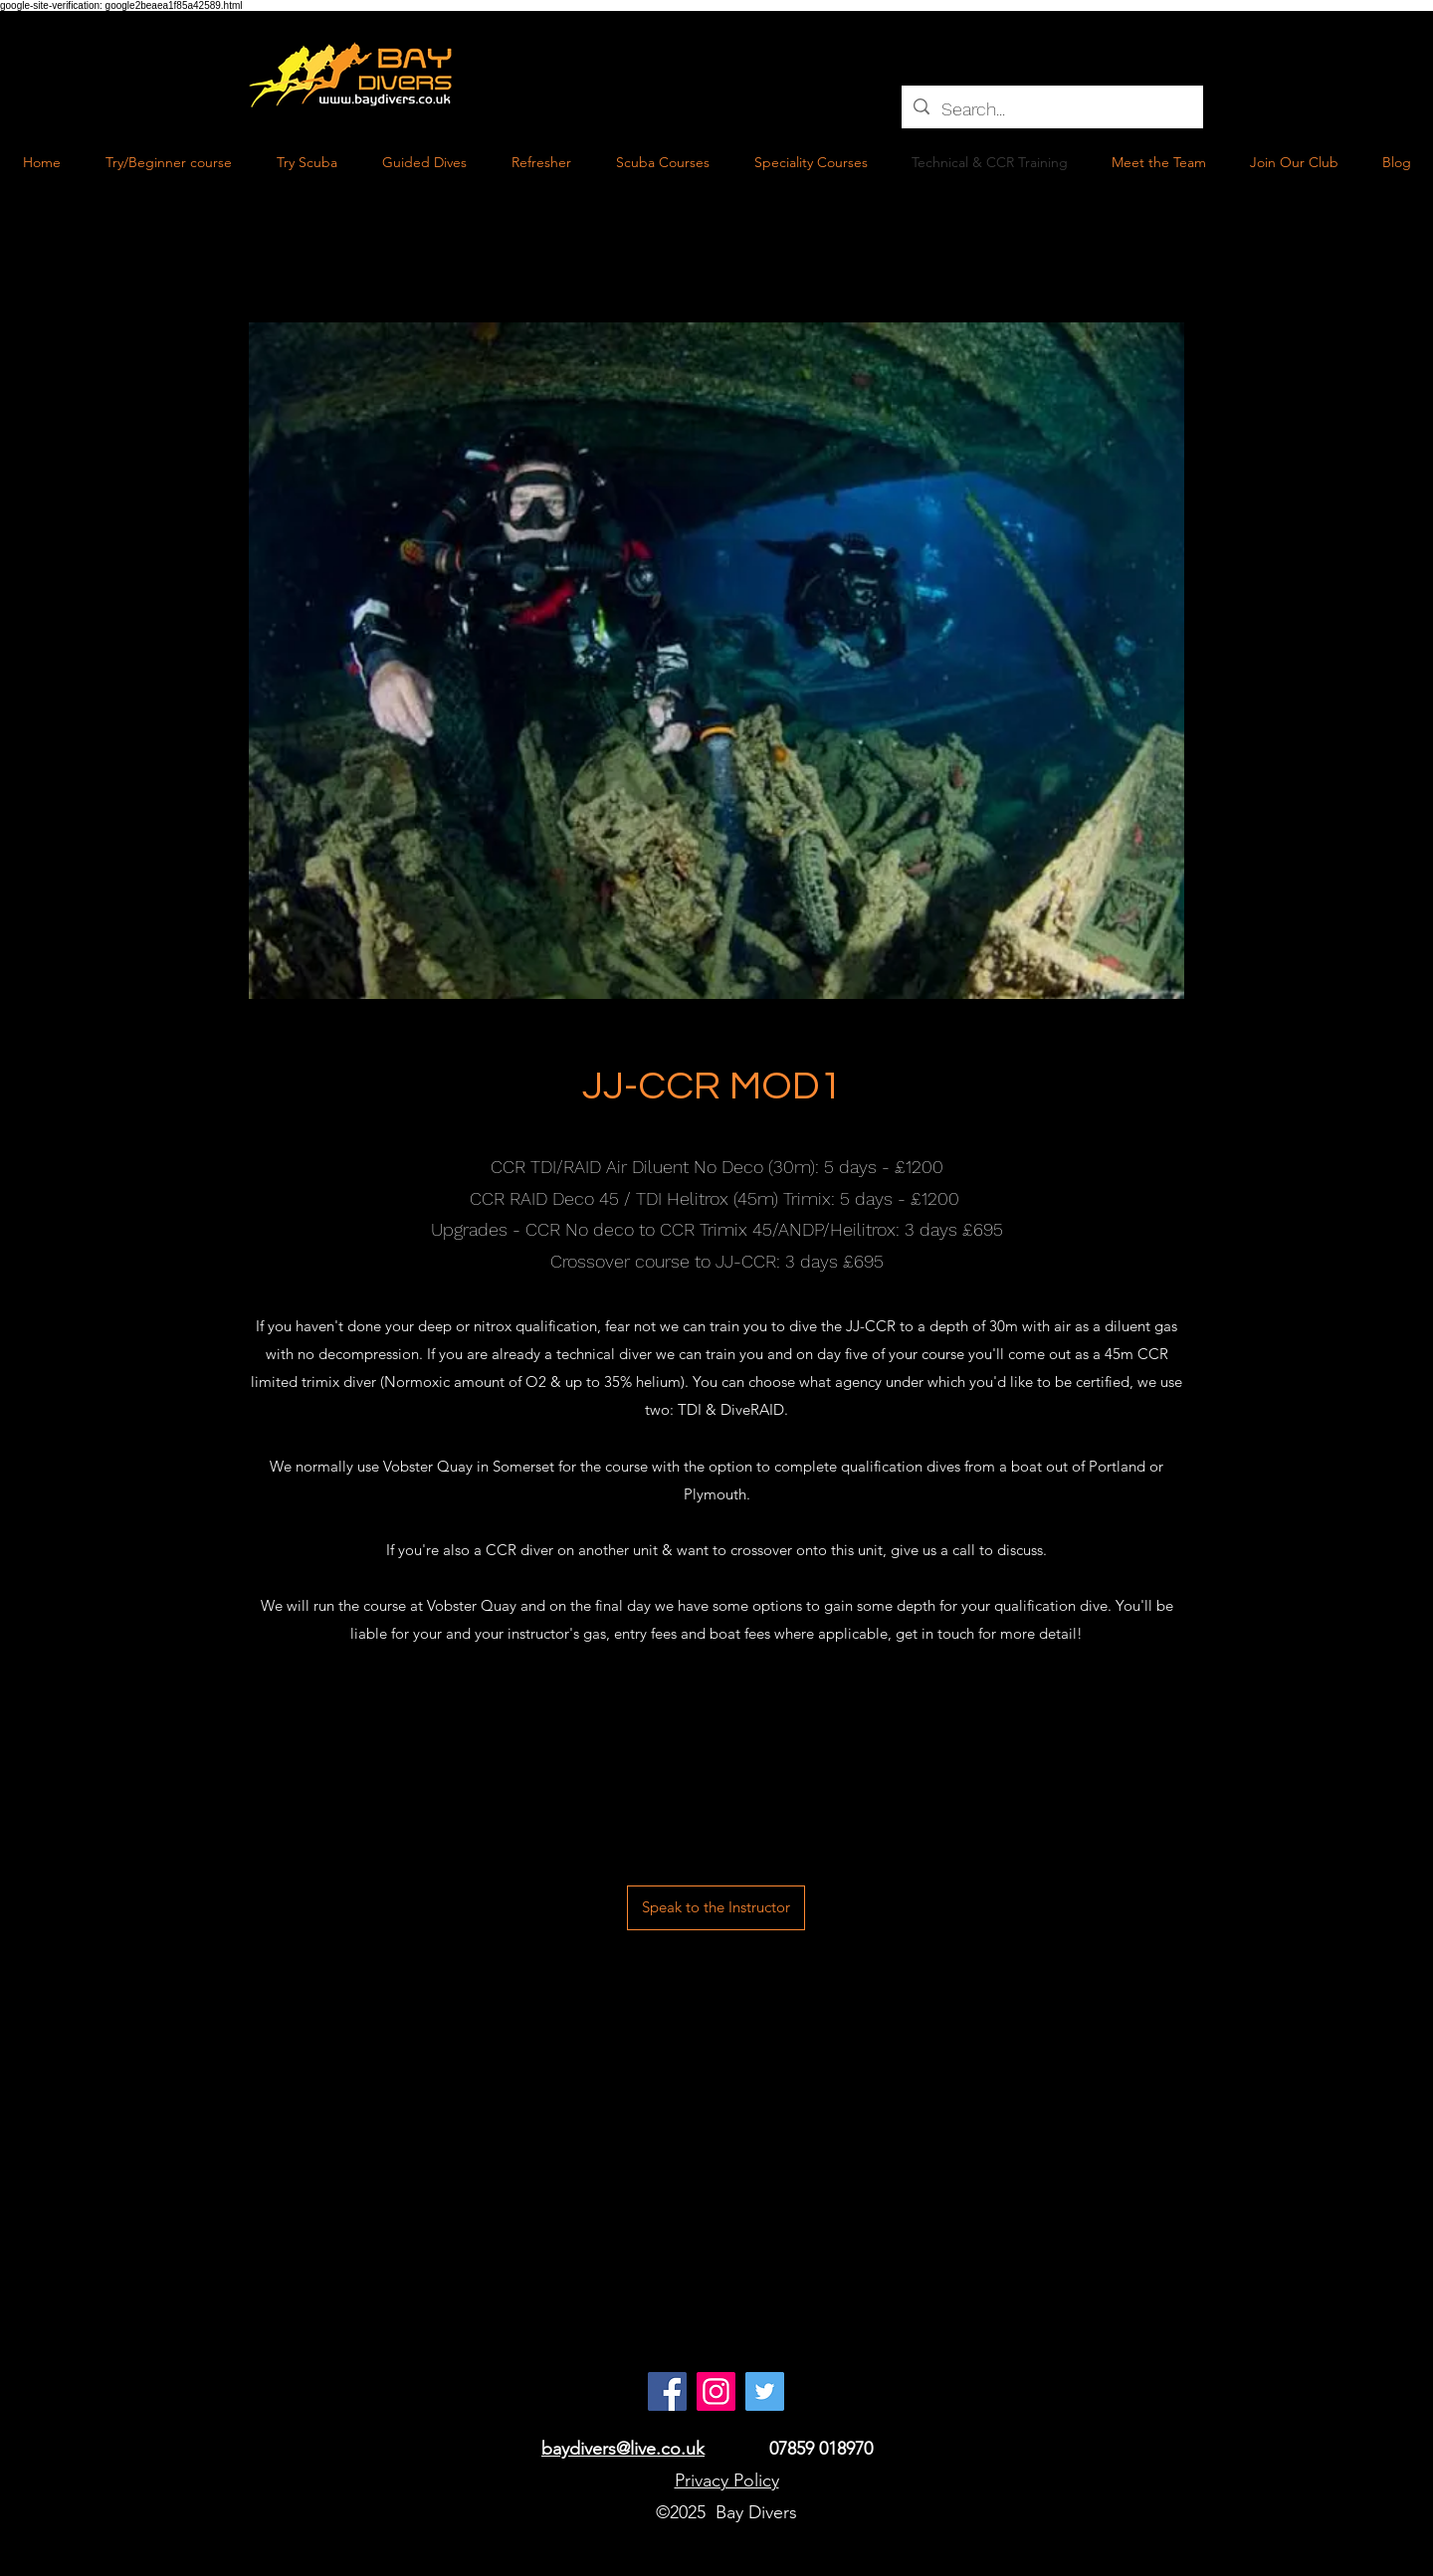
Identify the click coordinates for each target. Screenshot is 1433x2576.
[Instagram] (716, 2391)
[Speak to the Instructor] (716, 1907)
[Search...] (1051, 109)
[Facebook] (667, 2391)
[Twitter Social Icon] (764, 2391)
